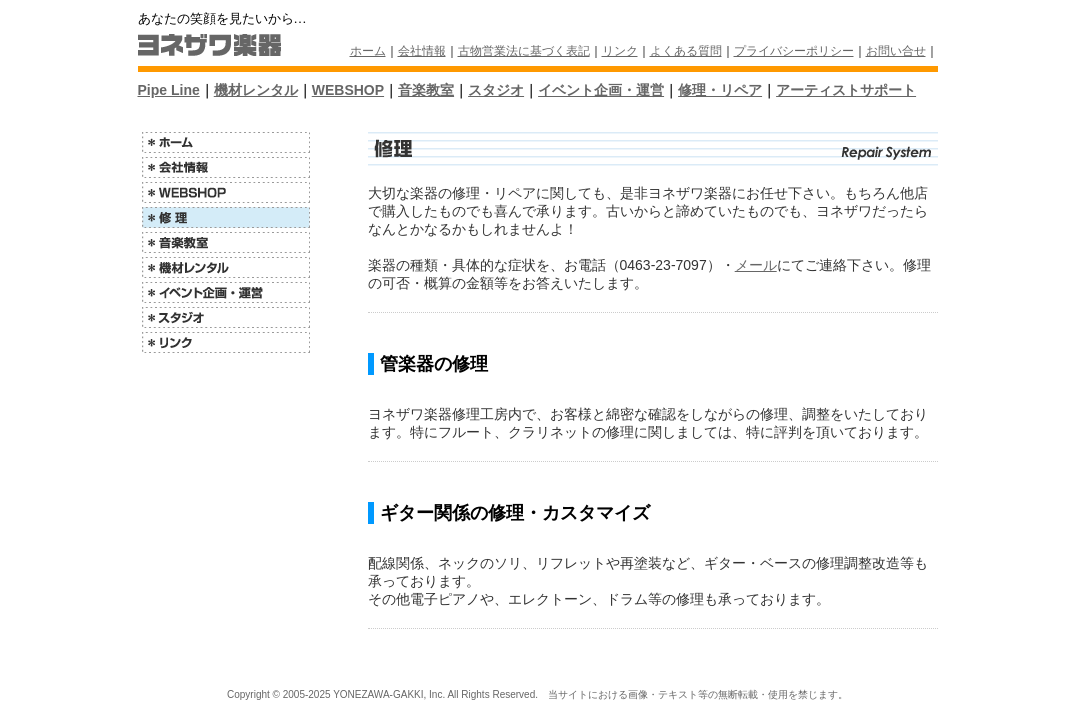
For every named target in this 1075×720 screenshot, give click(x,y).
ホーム (368, 51)
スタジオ (496, 90)
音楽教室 (426, 90)
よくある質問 (686, 51)
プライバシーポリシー (794, 51)
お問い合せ (896, 51)
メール (756, 265)
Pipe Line (169, 90)
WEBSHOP (348, 90)
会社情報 (422, 51)
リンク (620, 51)
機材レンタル (256, 90)
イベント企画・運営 (601, 90)
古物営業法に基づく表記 (524, 51)
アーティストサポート (846, 90)
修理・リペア (720, 90)
